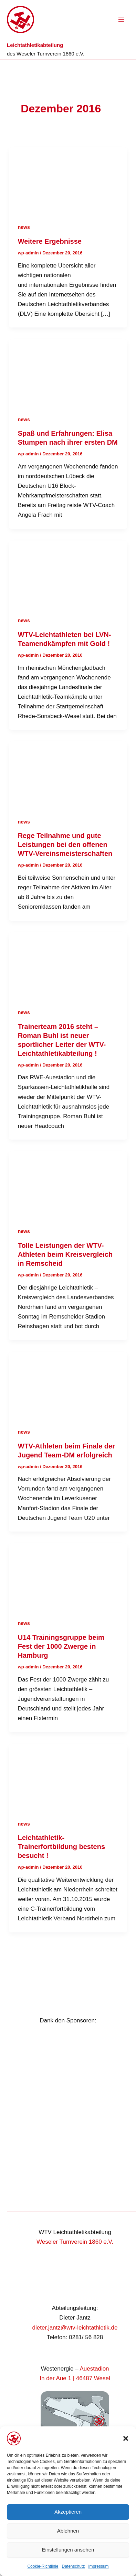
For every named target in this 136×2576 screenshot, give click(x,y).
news (24, 227)
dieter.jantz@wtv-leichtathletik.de (75, 2327)
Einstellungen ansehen (68, 2550)
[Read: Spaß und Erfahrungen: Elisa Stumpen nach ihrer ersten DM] (68, 372)
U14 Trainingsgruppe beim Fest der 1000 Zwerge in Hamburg (61, 1646)
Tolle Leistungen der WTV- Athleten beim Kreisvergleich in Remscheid (65, 1254)
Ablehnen (68, 2531)
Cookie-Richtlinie (42, 2566)
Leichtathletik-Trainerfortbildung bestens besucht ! (61, 1846)
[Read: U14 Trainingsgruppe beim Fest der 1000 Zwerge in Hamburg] (68, 1576)
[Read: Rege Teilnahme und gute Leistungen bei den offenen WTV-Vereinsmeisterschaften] (68, 774)
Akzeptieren (68, 2512)
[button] (125, 2438)
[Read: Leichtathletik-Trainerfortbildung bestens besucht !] (68, 1776)
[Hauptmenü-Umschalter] (121, 20)
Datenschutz (73, 2566)
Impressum (98, 2566)
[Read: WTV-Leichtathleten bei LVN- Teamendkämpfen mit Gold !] (68, 573)
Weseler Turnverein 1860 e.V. (50, 54)
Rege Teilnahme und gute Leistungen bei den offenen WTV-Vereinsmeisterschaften (65, 844)
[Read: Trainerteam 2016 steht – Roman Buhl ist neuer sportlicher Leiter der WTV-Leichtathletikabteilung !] (68, 965)
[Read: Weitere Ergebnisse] (68, 180)
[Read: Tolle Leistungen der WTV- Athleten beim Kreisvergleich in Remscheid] (68, 1184)
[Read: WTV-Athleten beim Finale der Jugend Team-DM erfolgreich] (68, 1385)
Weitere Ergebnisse (50, 241)
